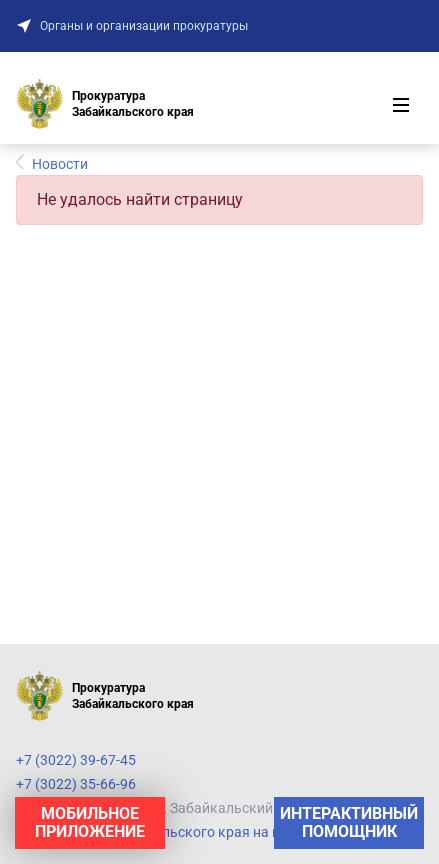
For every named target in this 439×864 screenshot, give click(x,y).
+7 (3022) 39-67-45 (76, 760)
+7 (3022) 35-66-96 (76, 784)
